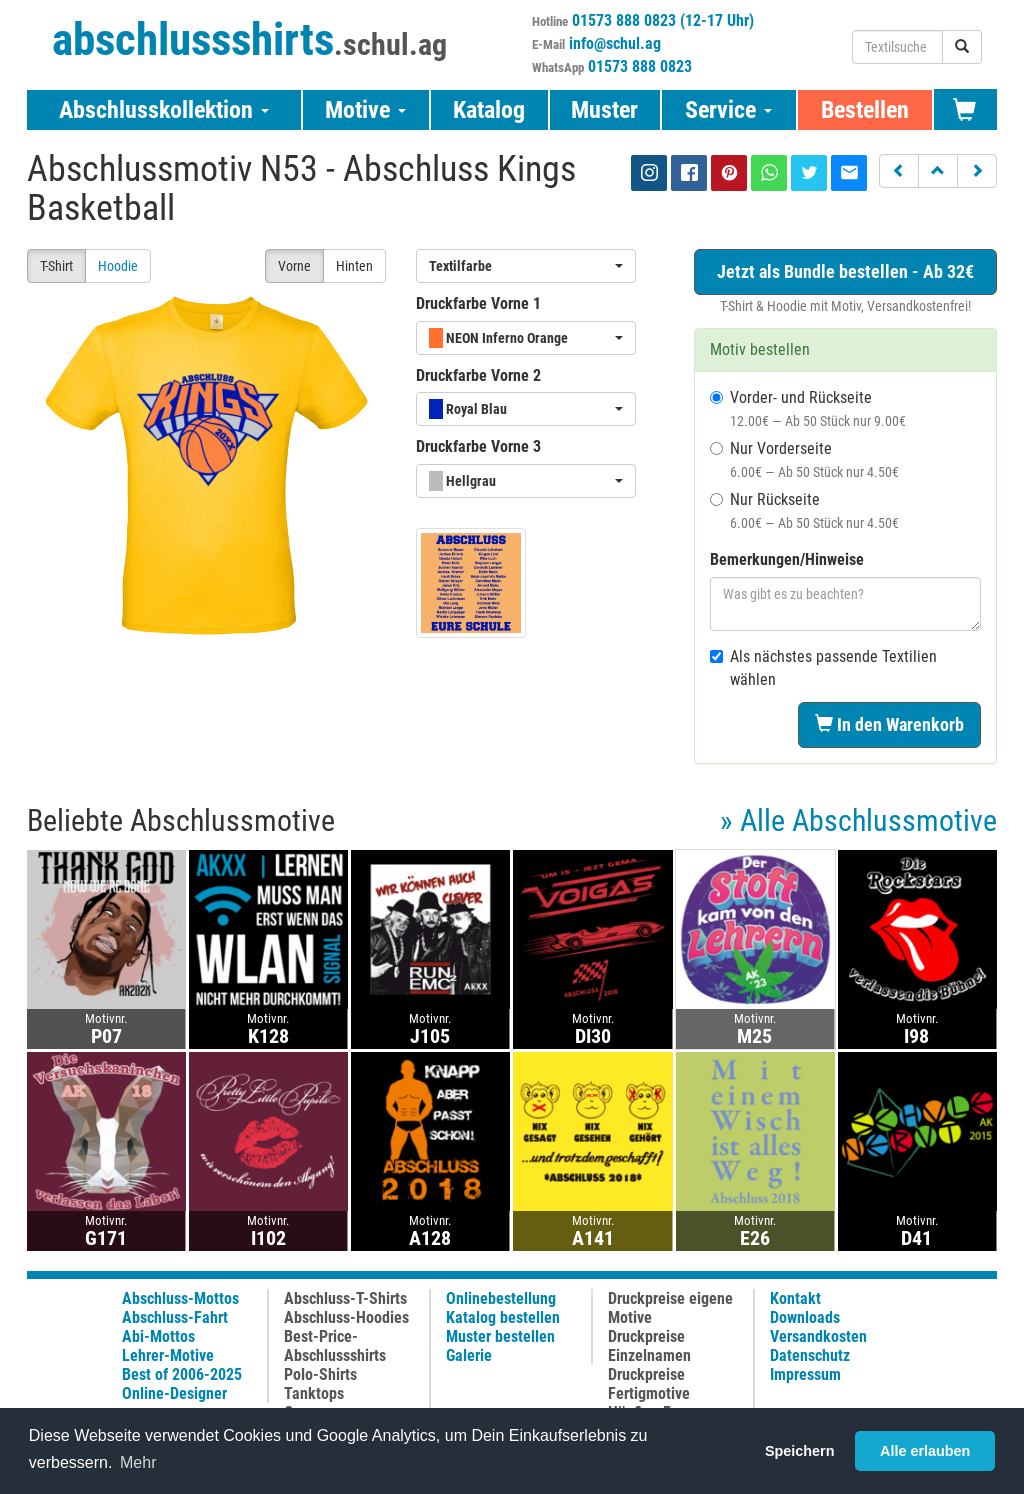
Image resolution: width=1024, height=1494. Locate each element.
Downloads (805, 1317)
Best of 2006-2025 (182, 1374)
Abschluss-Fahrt (175, 1317)
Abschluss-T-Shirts (345, 1298)
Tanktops (314, 1393)
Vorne (294, 266)
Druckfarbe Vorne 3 (478, 446)
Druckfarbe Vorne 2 (478, 375)
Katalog (489, 110)
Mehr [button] (138, 1462)
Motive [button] (365, 110)
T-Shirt (56, 266)
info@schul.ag (615, 43)
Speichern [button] (800, 1451)
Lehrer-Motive (168, 1355)
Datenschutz (810, 1355)
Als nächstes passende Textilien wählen (823, 668)
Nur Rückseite (804, 510)
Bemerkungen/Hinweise (787, 559)
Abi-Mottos (158, 1336)
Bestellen (865, 110)
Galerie (469, 1355)
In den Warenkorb (889, 724)
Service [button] (728, 110)
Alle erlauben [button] (925, 1451)
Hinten (354, 266)
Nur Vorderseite (804, 459)
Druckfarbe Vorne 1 (478, 303)
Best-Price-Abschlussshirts (335, 1346)
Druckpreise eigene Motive (670, 1308)
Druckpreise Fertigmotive (649, 1384)
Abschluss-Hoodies (346, 1317)
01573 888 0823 (640, 66)
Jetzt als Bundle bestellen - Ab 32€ (845, 271)
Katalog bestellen (503, 1317)
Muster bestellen (500, 1336)
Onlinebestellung (501, 1298)
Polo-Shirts (320, 1374)
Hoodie (118, 266)
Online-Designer (174, 1393)
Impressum (805, 1374)
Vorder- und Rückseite (808, 408)
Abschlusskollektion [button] (164, 110)
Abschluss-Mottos (180, 1298)
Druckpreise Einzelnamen (649, 1346)
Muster (604, 110)
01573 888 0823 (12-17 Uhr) (663, 20)
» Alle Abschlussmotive (858, 820)
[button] (899, 171)
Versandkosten (818, 1336)
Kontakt (795, 1298)
